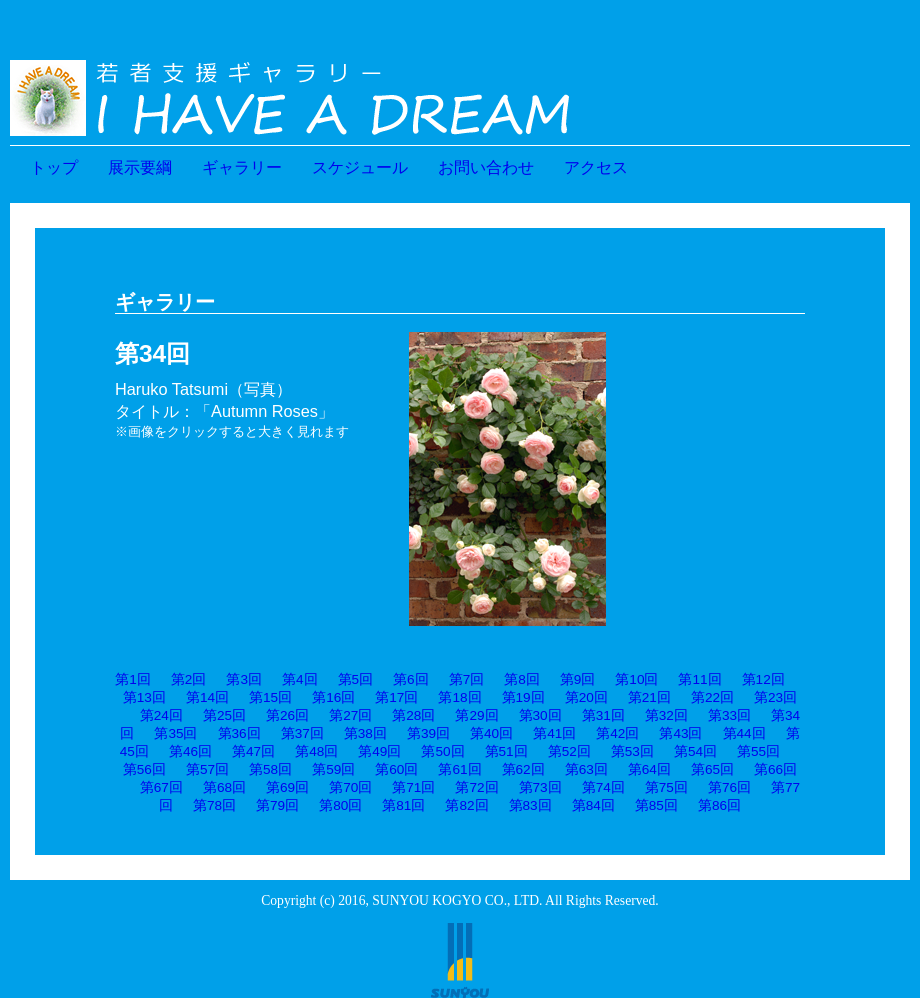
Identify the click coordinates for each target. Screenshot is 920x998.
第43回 (680, 733)
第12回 (763, 679)
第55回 (758, 751)
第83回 (530, 805)
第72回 (476, 787)
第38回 (365, 733)
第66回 (775, 769)
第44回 (744, 733)
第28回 (413, 715)
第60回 (396, 769)
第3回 (244, 679)
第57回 (207, 769)
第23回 (775, 697)
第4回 (300, 679)
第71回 (413, 787)
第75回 (666, 787)
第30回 (540, 715)
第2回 (189, 679)
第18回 (459, 697)
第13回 (144, 697)
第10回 (636, 679)
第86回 (719, 805)
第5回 (356, 679)
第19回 (523, 697)
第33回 (729, 715)
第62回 (523, 769)
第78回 (214, 805)
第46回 (190, 751)
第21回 (649, 697)
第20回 (586, 697)
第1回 (133, 679)
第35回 (175, 733)
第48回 (316, 751)
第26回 (287, 715)
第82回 (466, 805)
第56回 (144, 769)
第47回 (253, 751)
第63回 (586, 769)
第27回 (350, 715)
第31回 (603, 715)
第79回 (277, 805)
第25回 (224, 715)
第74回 (603, 787)
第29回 (476, 715)
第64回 (649, 769)
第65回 (712, 769)
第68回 (224, 787)
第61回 (459, 769)
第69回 (287, 787)
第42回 (617, 733)
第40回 (491, 733)
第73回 (540, 787)
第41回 (554, 733)
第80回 (340, 805)
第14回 (207, 697)
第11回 (699, 679)
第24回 (161, 715)
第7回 (467, 679)
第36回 (239, 733)
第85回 (656, 805)
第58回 (270, 769)
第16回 (333, 697)
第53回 (632, 751)
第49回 (379, 751)
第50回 (442, 751)
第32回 (666, 715)
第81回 (403, 805)
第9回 (578, 679)
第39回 (428, 733)
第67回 (161, 787)
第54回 (695, 751)
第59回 (333, 769)
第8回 (522, 679)
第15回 (270, 697)
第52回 (569, 751)
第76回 (729, 787)
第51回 (506, 751)
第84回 (593, 805)
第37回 (302, 733)
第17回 (396, 697)
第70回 (350, 787)
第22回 (712, 697)
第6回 (411, 679)
